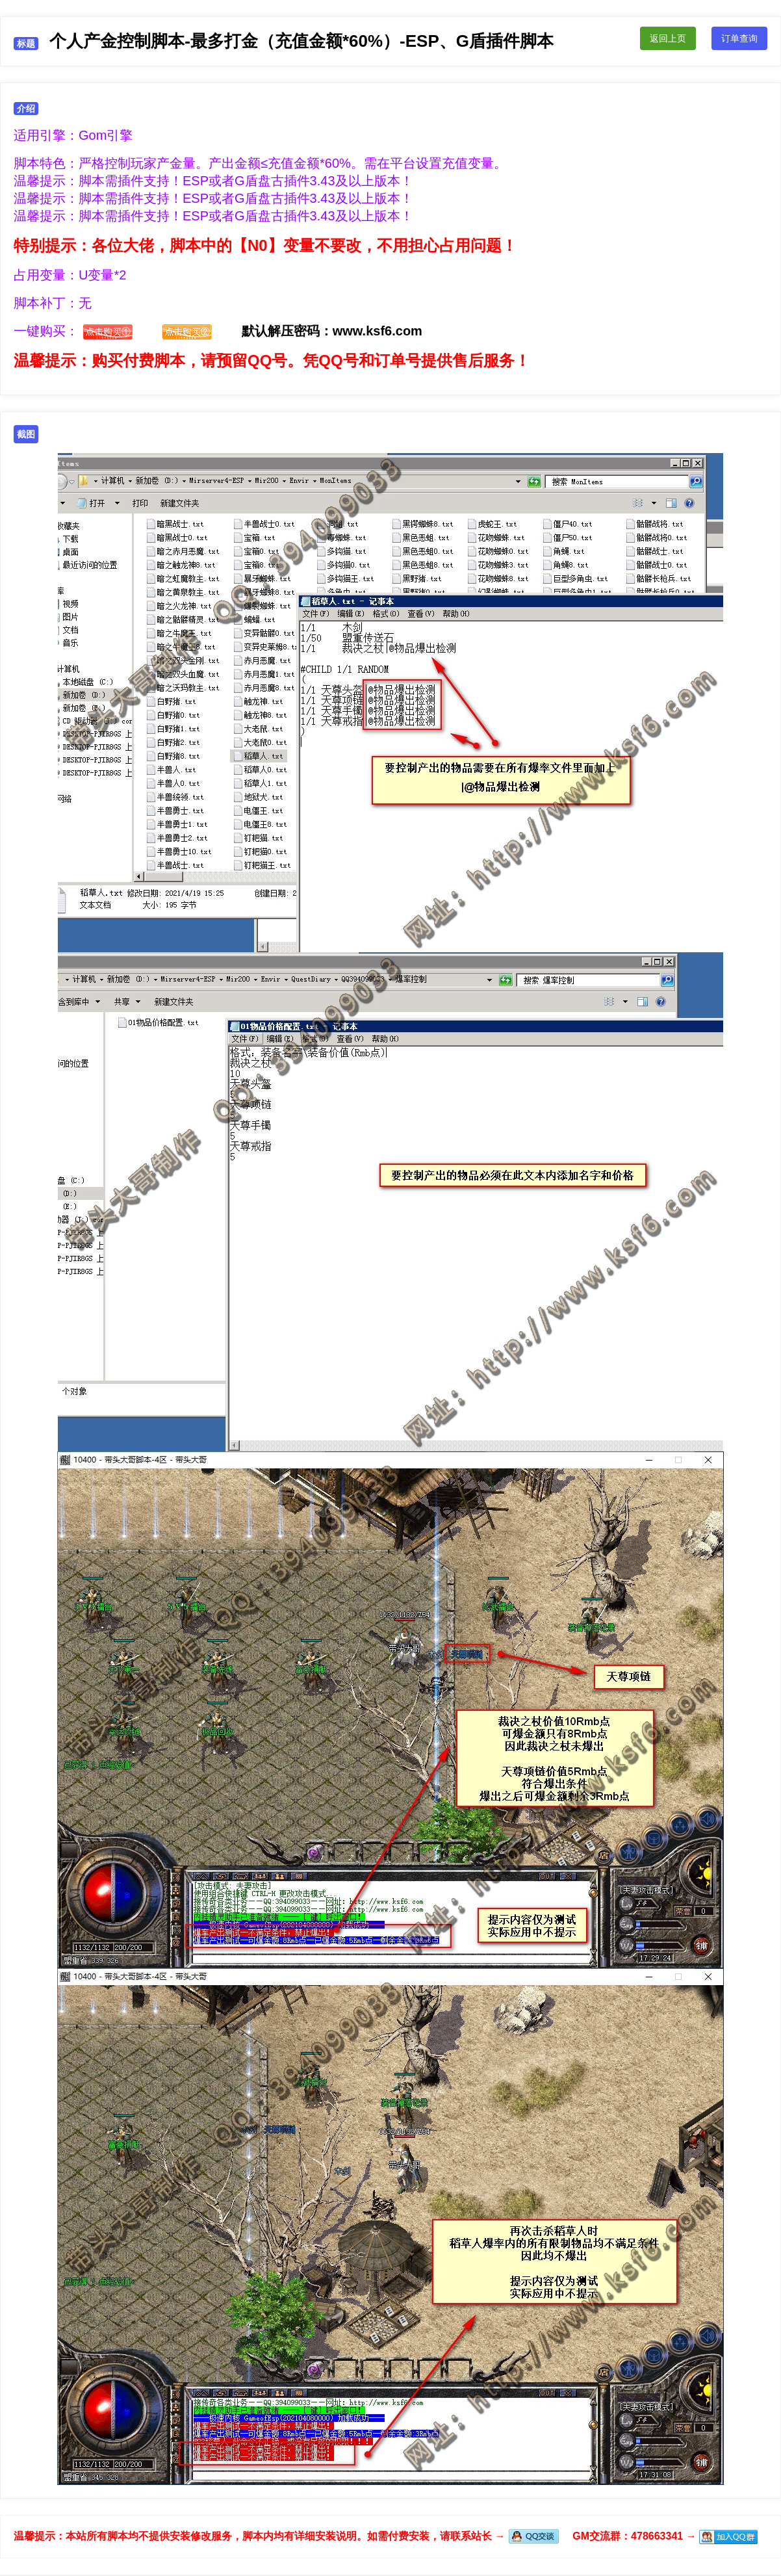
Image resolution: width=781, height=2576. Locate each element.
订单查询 (739, 38)
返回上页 (668, 38)
